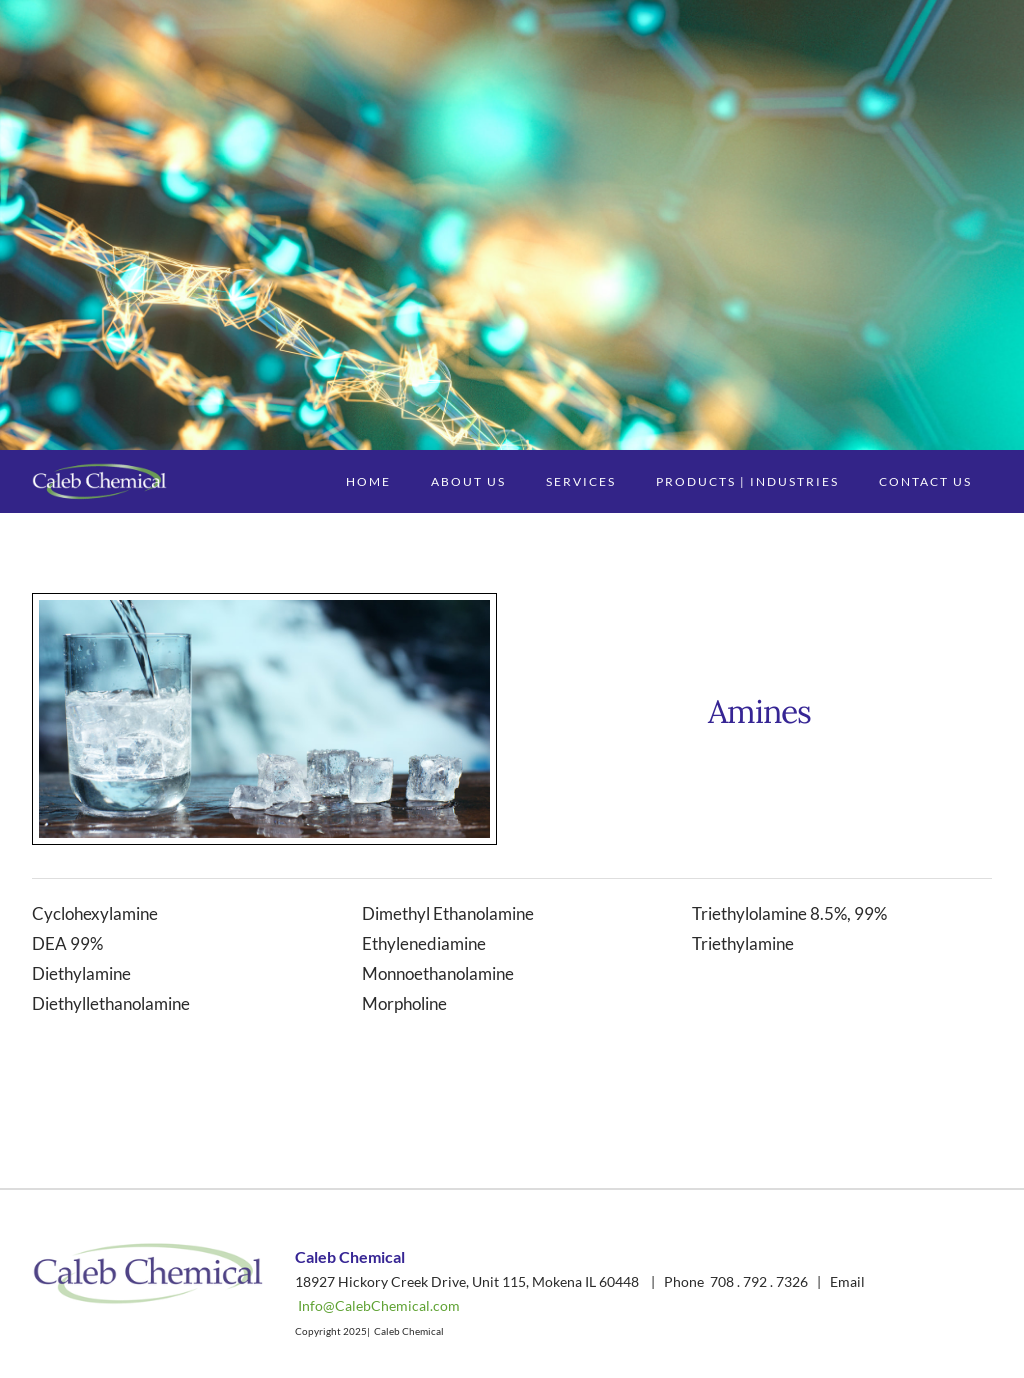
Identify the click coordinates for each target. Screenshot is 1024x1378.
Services (581, 481)
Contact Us (925, 481)
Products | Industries (747, 481)
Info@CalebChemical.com (379, 1305)
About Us (468, 481)
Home (368, 481)
